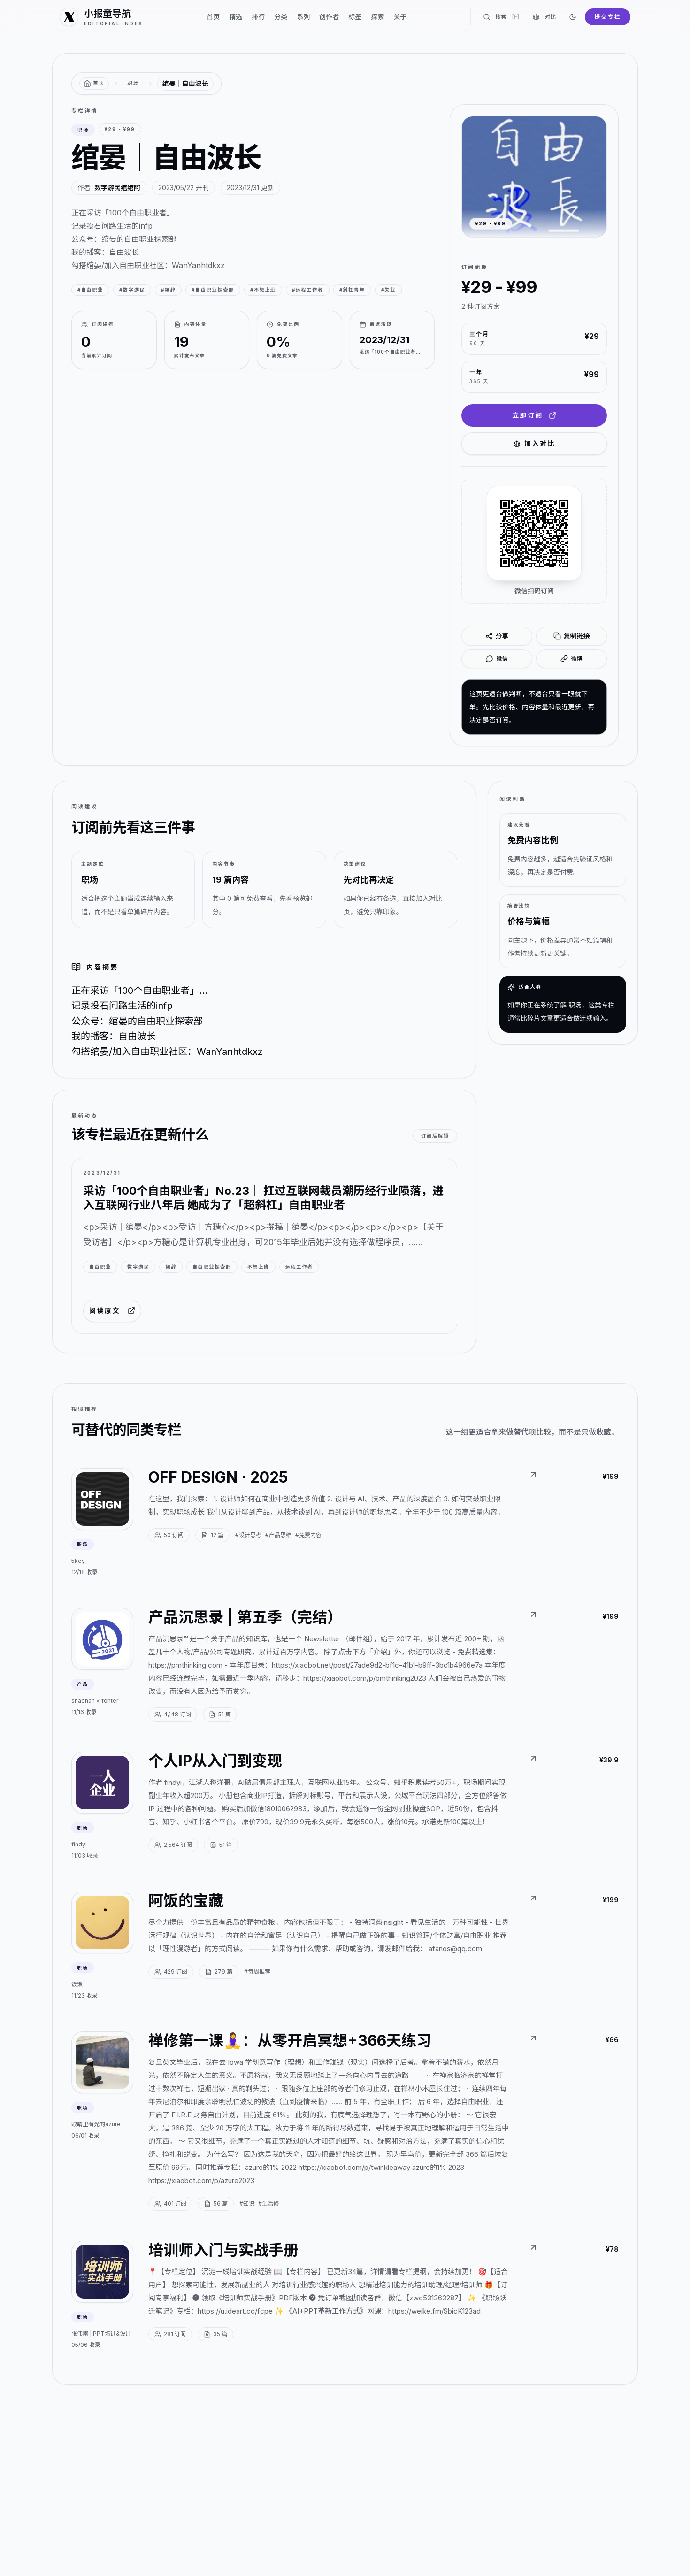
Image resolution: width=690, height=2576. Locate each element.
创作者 (329, 17)
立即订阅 (534, 415)
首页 (213, 17)
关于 (399, 17)
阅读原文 (112, 1311)
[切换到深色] (572, 16)
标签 (354, 17)
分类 (280, 17)
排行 (258, 17)
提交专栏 (607, 16)
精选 (235, 17)
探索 (377, 17)
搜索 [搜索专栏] (501, 17)
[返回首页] (94, 83)
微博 (571, 658)
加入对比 (534, 443)
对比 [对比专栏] (544, 17)
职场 (133, 83)
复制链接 (571, 636)
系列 (303, 17)
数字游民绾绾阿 (117, 188)
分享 (497, 636)
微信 (496, 658)
